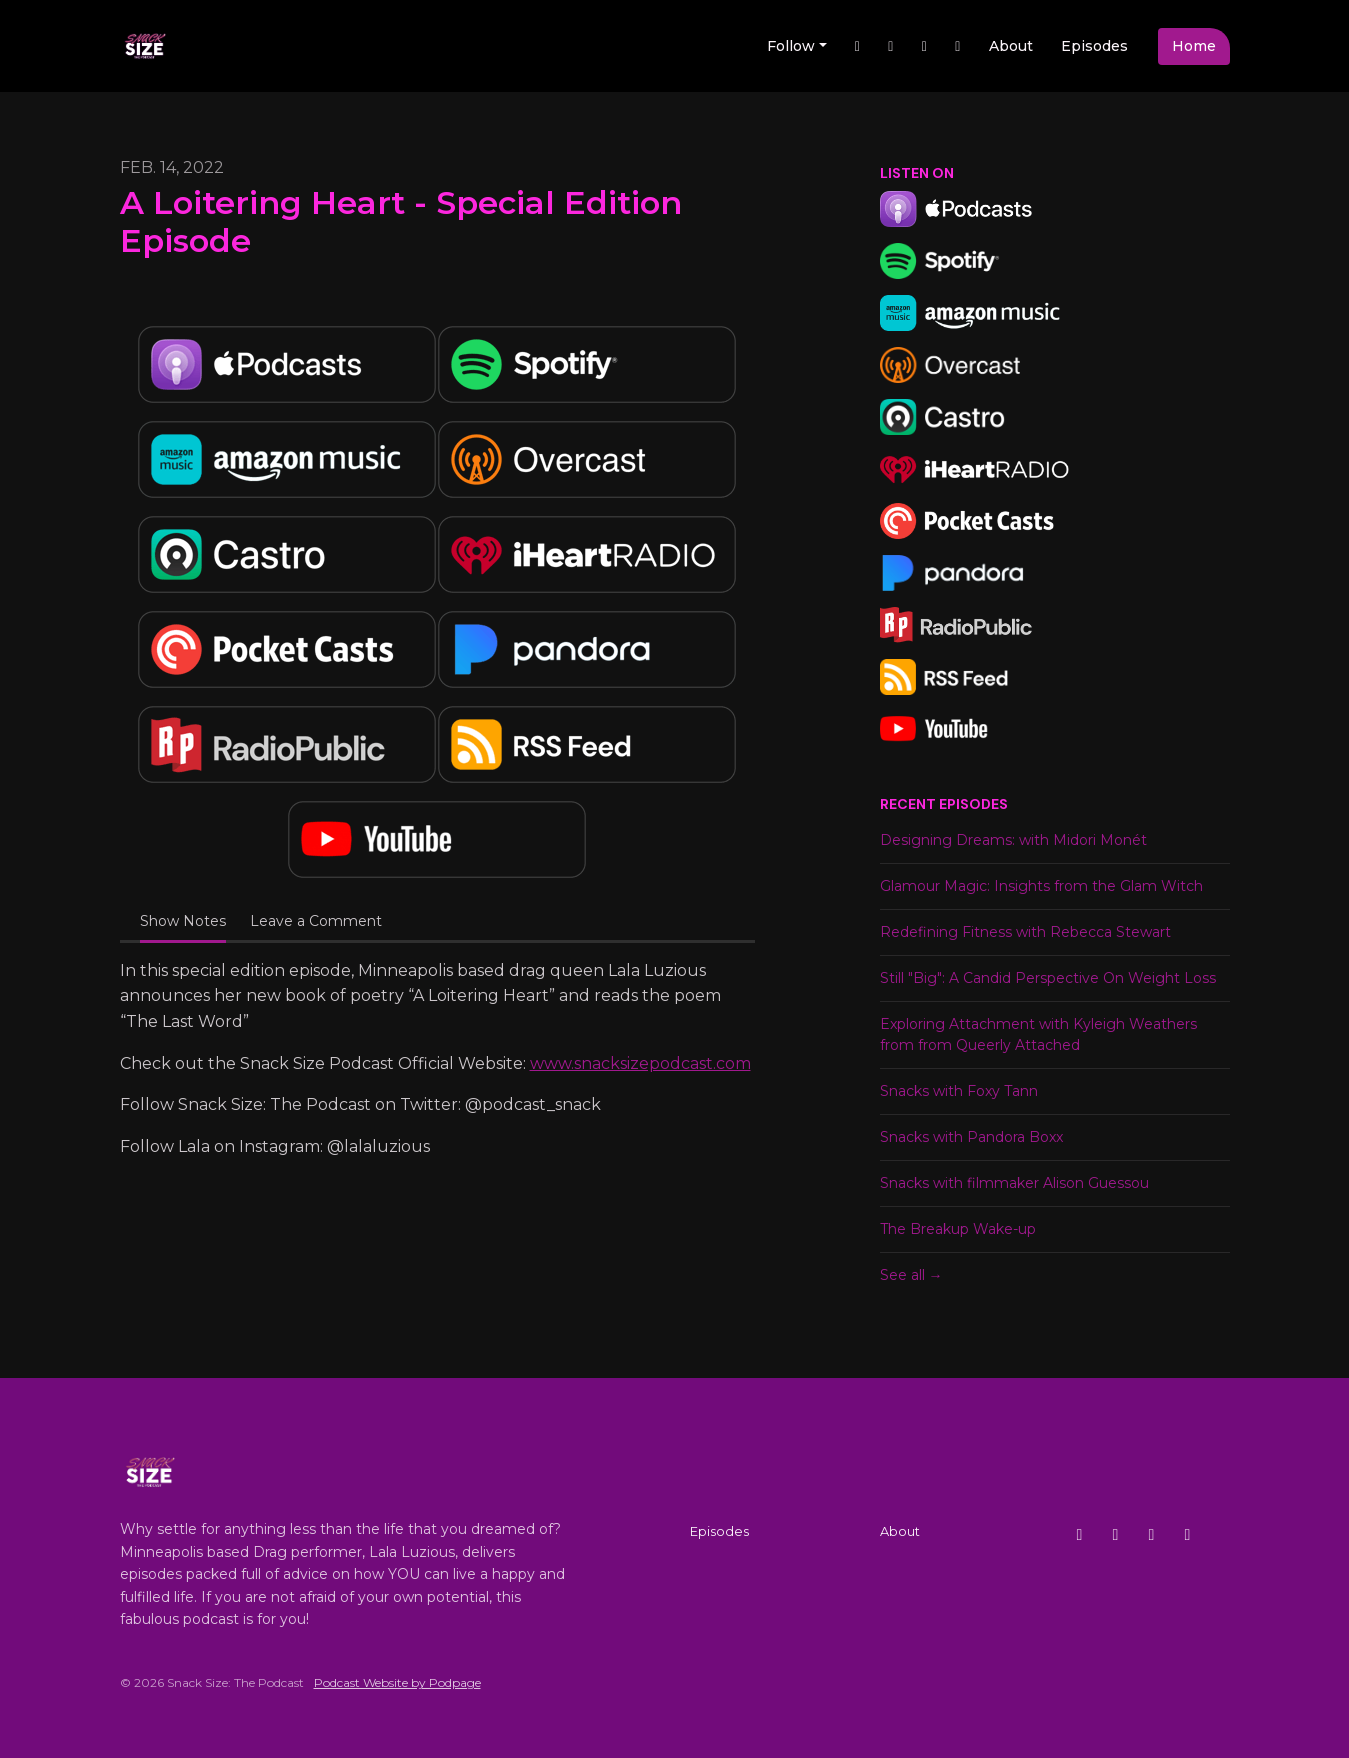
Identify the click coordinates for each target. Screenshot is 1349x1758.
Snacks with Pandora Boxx (971, 1137)
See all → (911, 1275)
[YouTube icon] (1188, 1535)
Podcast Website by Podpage (397, 1682)
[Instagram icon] (1116, 1535)
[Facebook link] (891, 46)
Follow (791, 46)
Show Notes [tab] (183, 921)
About (1011, 46)
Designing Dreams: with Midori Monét (1013, 840)
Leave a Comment (316, 921)
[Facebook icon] (1152, 1535)
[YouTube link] (958, 46)
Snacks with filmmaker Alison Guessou (1014, 1183)
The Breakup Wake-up (958, 1229)
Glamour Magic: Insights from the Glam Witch (1041, 886)
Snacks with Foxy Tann (959, 1091)
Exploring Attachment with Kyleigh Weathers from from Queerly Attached (1038, 1034)
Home (1194, 46)
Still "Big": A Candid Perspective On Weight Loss (1048, 978)
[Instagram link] (925, 46)
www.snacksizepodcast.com (640, 1063)
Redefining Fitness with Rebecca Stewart (1025, 932)
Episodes (1094, 46)
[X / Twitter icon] (1080, 1535)
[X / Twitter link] (858, 46)
